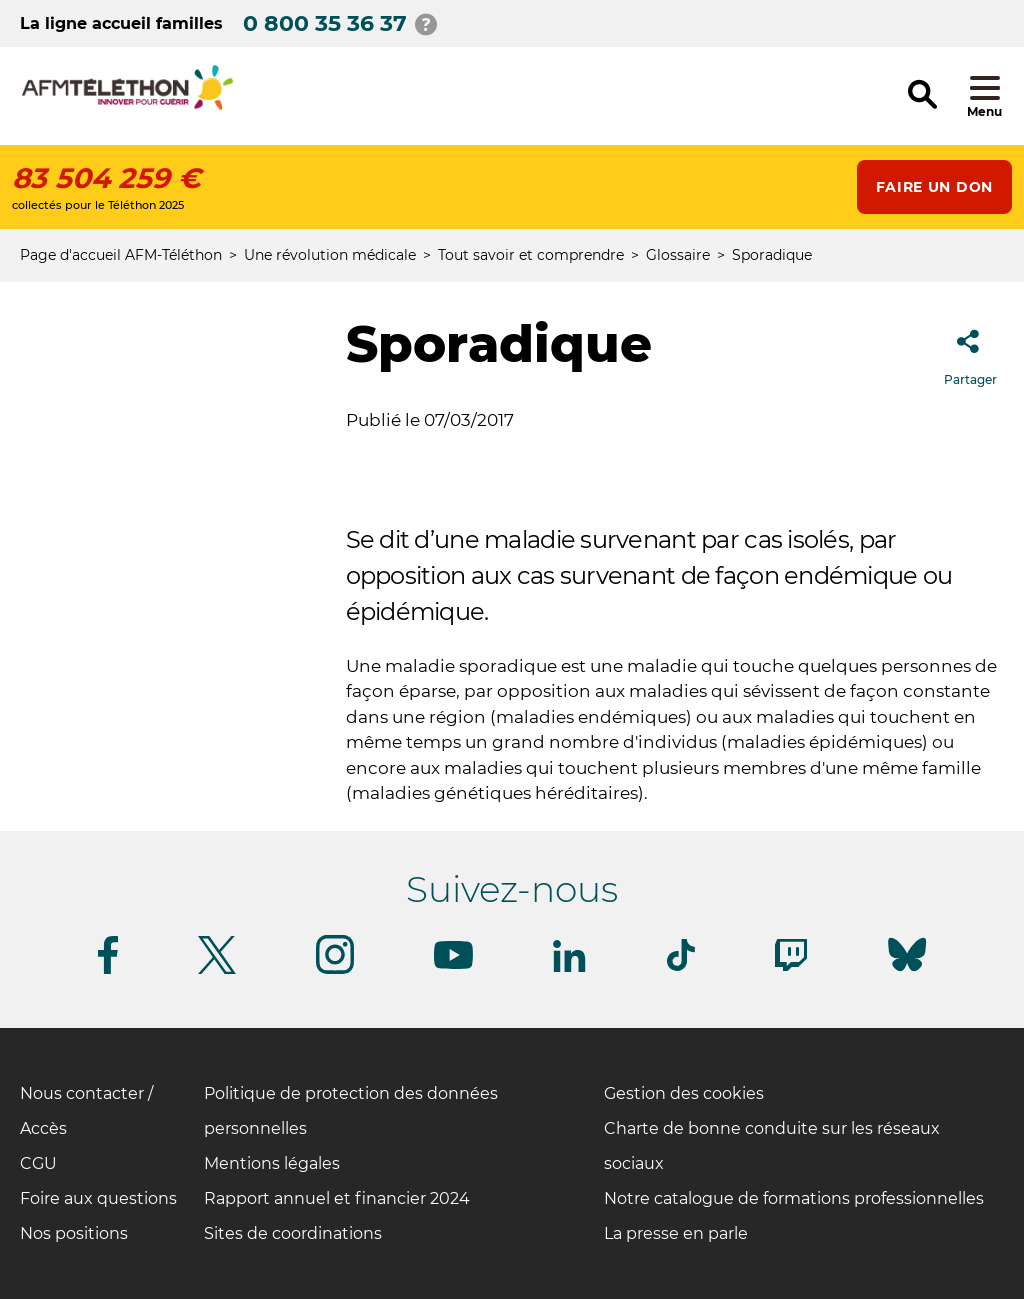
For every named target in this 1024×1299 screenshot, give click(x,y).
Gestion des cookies (684, 1093)
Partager (970, 351)
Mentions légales (272, 1163)
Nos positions (74, 1233)
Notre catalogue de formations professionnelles (794, 1198)
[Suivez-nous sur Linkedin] (570, 968)
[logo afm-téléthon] (127, 106)
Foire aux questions (98, 1198)
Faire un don (934, 187)
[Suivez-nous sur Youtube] (453, 965)
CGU (38, 1163)
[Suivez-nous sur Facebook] (108, 970)
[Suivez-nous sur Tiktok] (681, 967)
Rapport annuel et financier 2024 (337, 1198)
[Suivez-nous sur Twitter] (217, 970)
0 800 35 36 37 (325, 23)
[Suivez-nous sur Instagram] (335, 970)
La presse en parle (676, 1233)
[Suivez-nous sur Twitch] (791, 967)
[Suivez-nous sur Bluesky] (907, 971)
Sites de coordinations (293, 1233)
